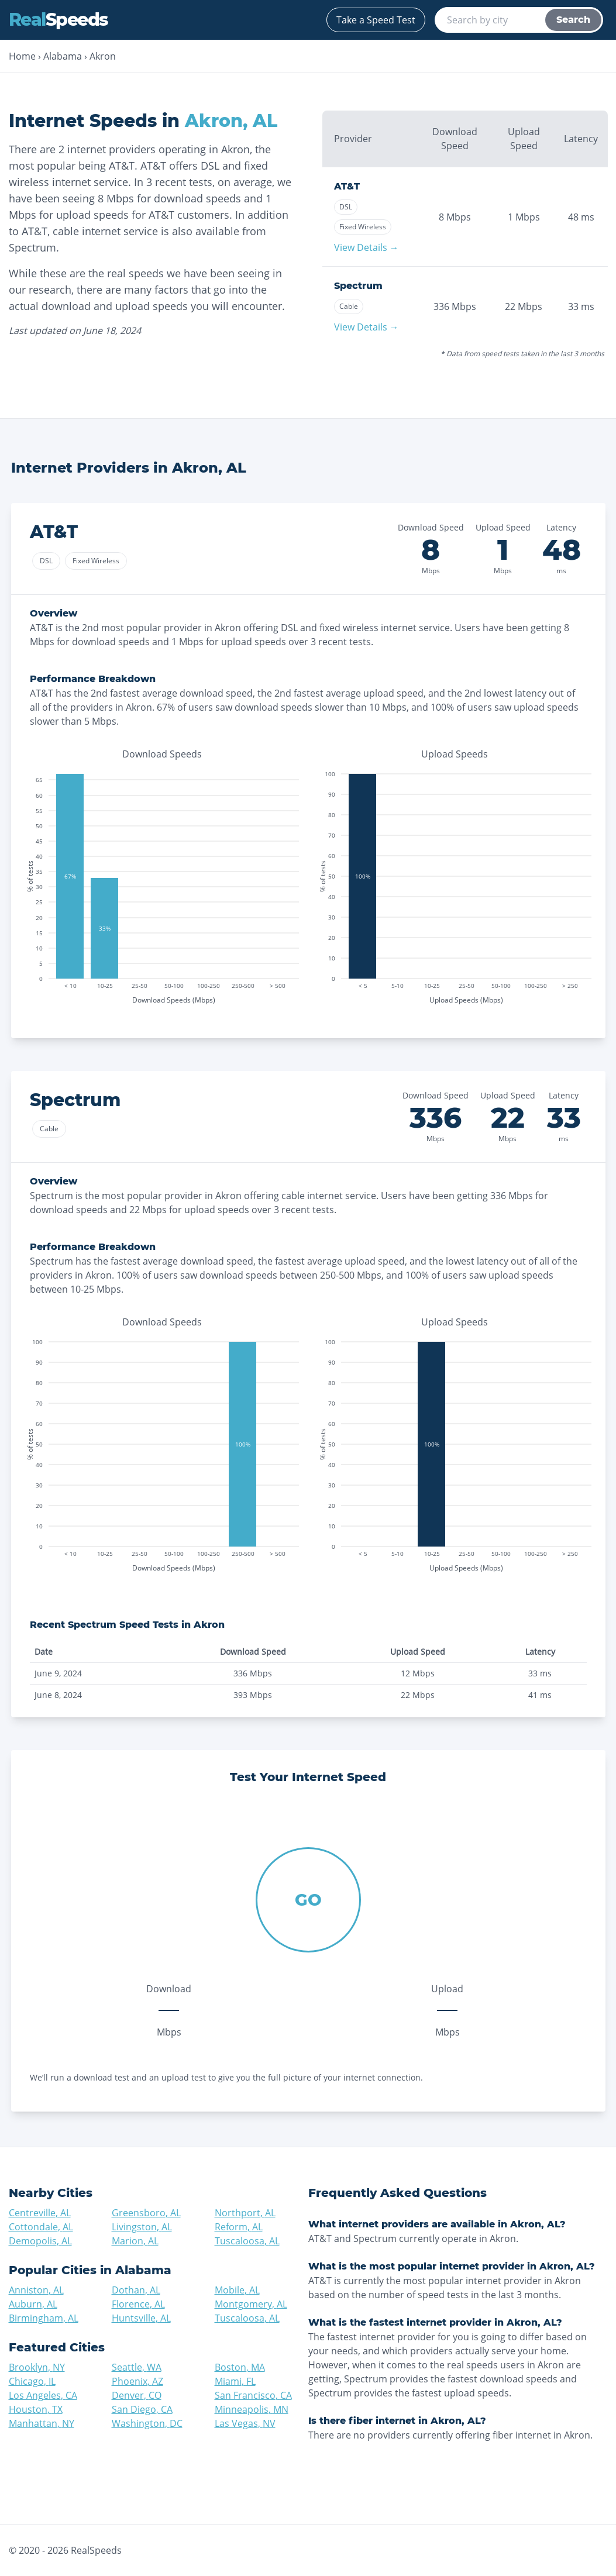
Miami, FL (235, 2381)
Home (22, 56)
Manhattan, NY (41, 2423)
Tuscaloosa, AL (247, 2240)
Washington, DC (147, 2423)
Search (573, 19)
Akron (103, 56)
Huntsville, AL (141, 2318)
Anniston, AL (36, 2290)
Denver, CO (136, 2395)
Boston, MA (240, 2367)
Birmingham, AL (43, 2318)
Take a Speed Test (375, 19)
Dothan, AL (136, 2290)
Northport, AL (245, 2212)
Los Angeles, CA (43, 2395)
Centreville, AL (40, 2212)
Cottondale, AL (41, 2226)
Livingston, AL (142, 2226)
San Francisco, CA (253, 2395)
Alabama (62, 56)
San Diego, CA (142, 2409)
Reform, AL (239, 2226)
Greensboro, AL (146, 2212)
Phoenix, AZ (137, 2381)
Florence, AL (138, 2304)
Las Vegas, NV (245, 2423)
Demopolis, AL (40, 2240)
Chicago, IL (32, 2381)
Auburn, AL (33, 2304)
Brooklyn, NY (37, 2367)
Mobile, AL (237, 2290)
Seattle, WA (136, 2367)
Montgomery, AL (251, 2304)
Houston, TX (36, 2409)
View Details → (366, 247)
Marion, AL (135, 2240)
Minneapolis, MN (251, 2409)
